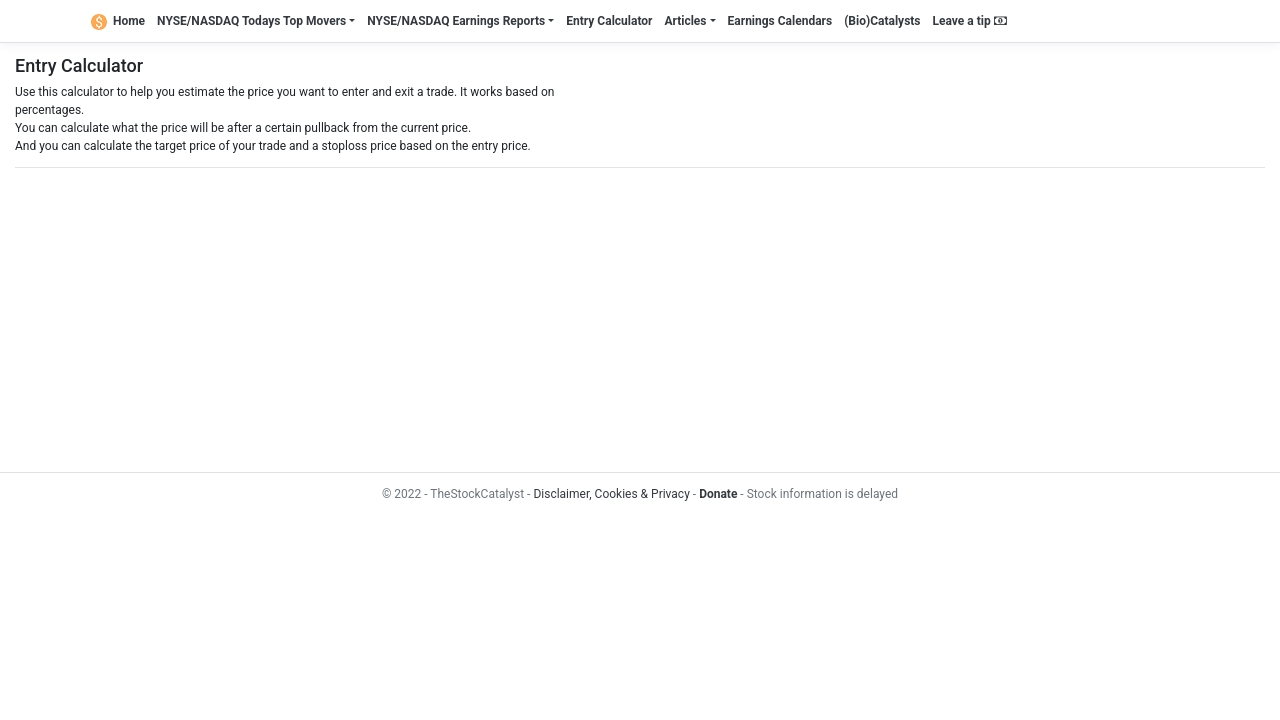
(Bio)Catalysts (882, 21)
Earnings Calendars (780, 21)
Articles (685, 21)
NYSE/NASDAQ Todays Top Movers (251, 21)
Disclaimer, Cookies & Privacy (611, 494)
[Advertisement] (615, 320)
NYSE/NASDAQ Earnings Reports (456, 21)
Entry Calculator (609, 21)
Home (118, 21)
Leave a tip (970, 21)
